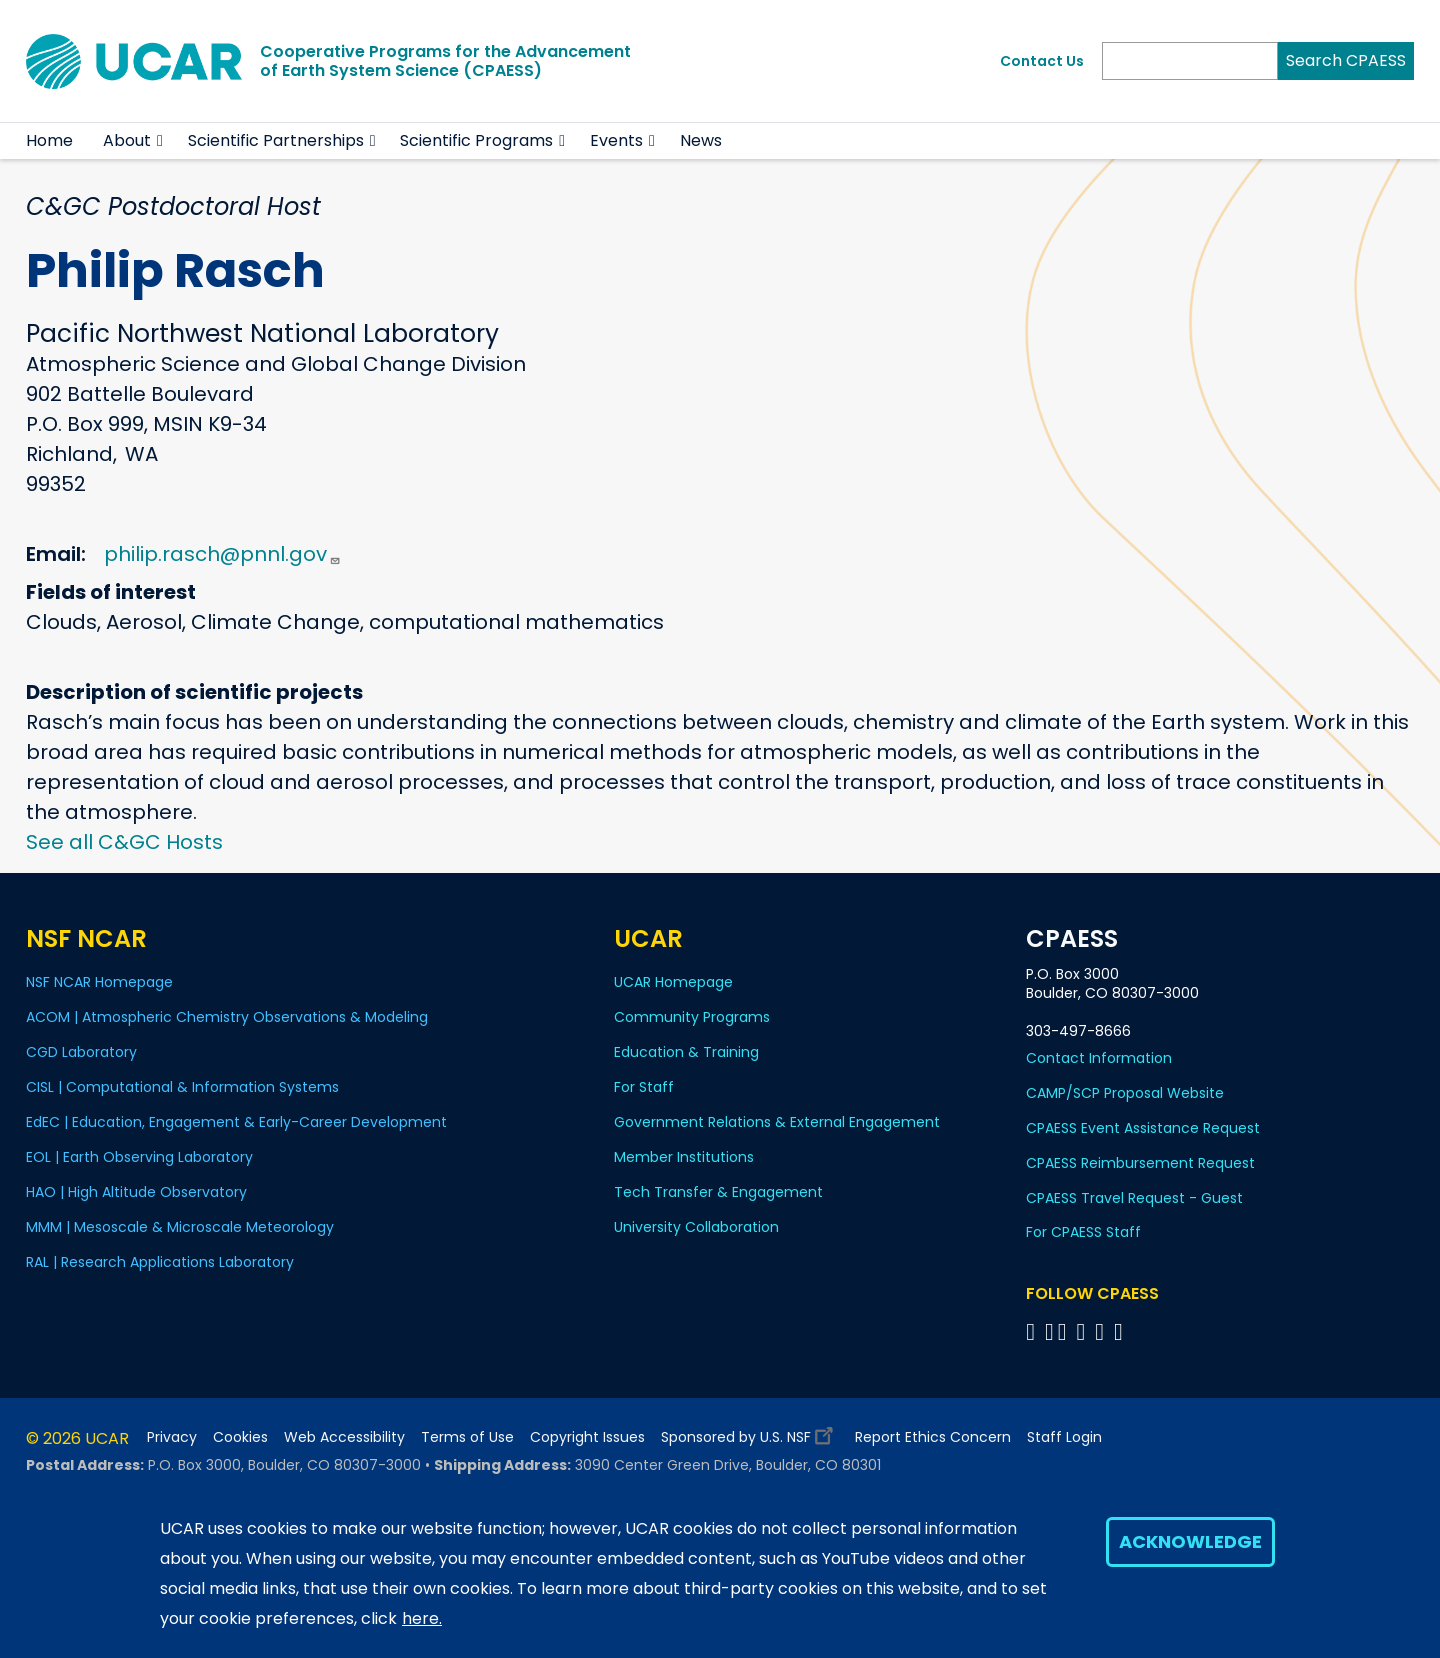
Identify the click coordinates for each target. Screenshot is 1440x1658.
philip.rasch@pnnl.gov (222, 554)
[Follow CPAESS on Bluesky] (1049, 1331)
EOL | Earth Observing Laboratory (139, 1157)
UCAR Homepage (673, 982)
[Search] (1190, 61)
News (701, 140)
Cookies (240, 1437)
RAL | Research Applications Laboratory (160, 1262)
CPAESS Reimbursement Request (1140, 1163)
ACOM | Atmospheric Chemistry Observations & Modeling (227, 1017)
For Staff (644, 1087)
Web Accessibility (344, 1437)
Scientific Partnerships (276, 140)
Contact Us (1042, 61)
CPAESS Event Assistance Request (1143, 1128)
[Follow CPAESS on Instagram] (1102, 1331)
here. (422, 1618)
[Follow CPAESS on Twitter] (1065, 1331)
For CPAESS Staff (1083, 1232)
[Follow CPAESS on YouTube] (1121, 1331)
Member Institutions (684, 1157)
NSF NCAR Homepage (99, 982)
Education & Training (686, 1052)
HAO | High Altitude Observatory (136, 1192)
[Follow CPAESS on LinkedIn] (1083, 1331)
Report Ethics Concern (933, 1437)
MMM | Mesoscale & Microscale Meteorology (180, 1227)
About (127, 140)
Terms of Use (467, 1437)
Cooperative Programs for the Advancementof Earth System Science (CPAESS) (445, 61)
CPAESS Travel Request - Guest (1134, 1198)
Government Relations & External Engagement (777, 1122)
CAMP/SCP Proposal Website (1125, 1093)
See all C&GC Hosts (124, 842)
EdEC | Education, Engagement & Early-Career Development (236, 1122)
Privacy (172, 1437)
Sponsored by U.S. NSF (750, 1432)
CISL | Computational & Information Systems (182, 1087)
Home (49, 140)
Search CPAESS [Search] (1346, 60)
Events (616, 140)
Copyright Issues (587, 1437)
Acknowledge (1190, 1541)
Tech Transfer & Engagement (718, 1192)
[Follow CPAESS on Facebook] (1033, 1331)
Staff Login (1064, 1437)
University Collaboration (696, 1227)
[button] (160, 141)
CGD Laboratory (81, 1052)
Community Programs (692, 1017)
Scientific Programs (476, 140)
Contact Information (1099, 1058)
